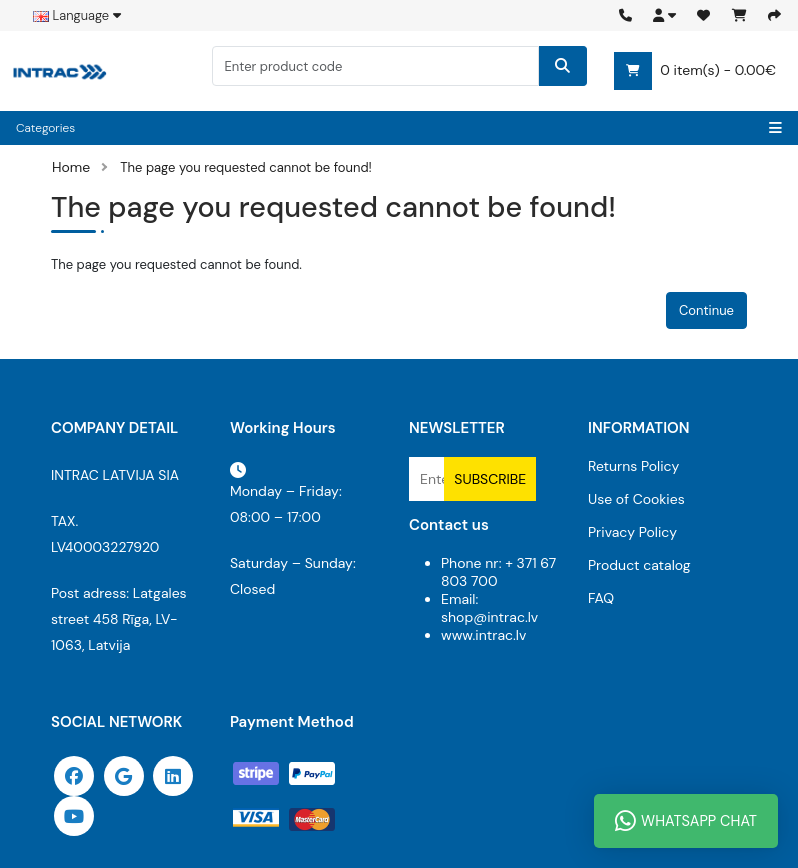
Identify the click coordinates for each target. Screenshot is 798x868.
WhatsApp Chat (686, 821)
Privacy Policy (632, 532)
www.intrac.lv (483, 635)
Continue (706, 310)
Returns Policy (633, 466)
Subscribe (490, 479)
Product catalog (639, 565)
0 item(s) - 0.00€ (695, 71)
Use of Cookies (636, 499)
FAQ (601, 598)
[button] (664, 15)
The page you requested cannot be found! (246, 167)
